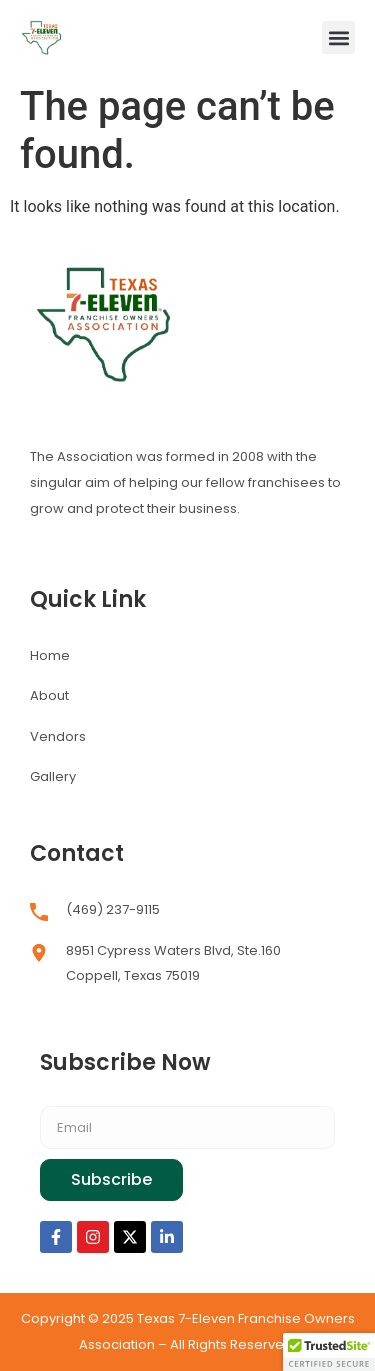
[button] (338, 37)
